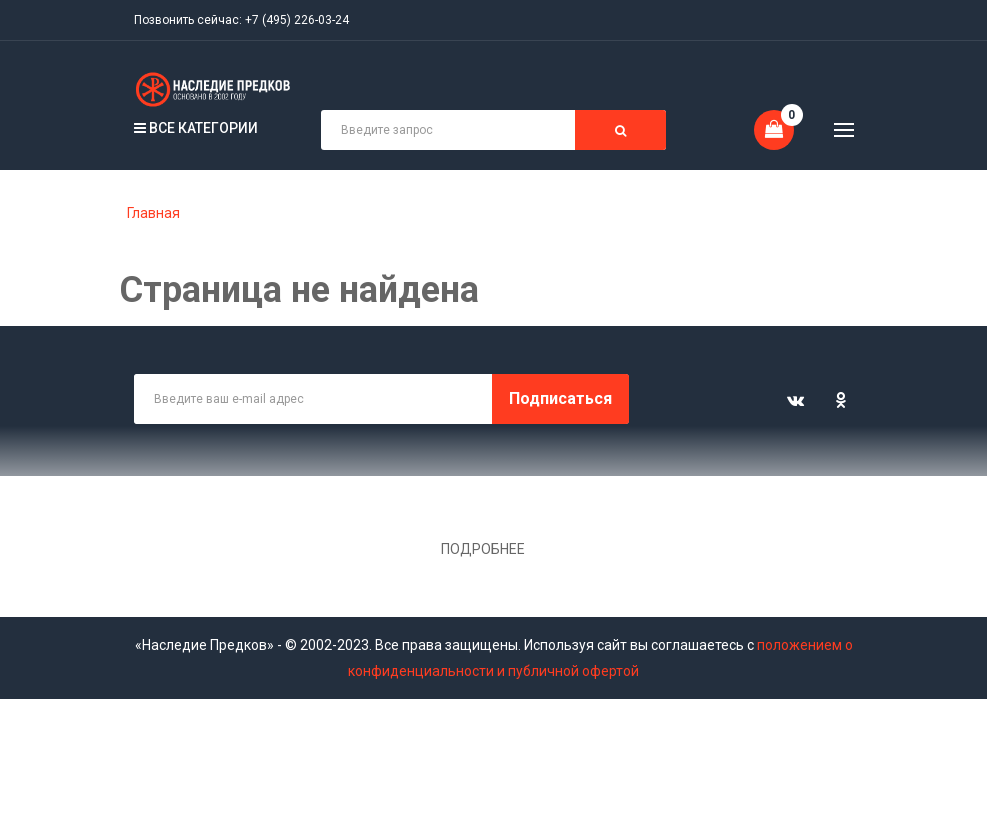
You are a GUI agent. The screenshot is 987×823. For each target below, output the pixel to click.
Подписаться (560, 398)
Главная (153, 213)
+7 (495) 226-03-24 (297, 20)
